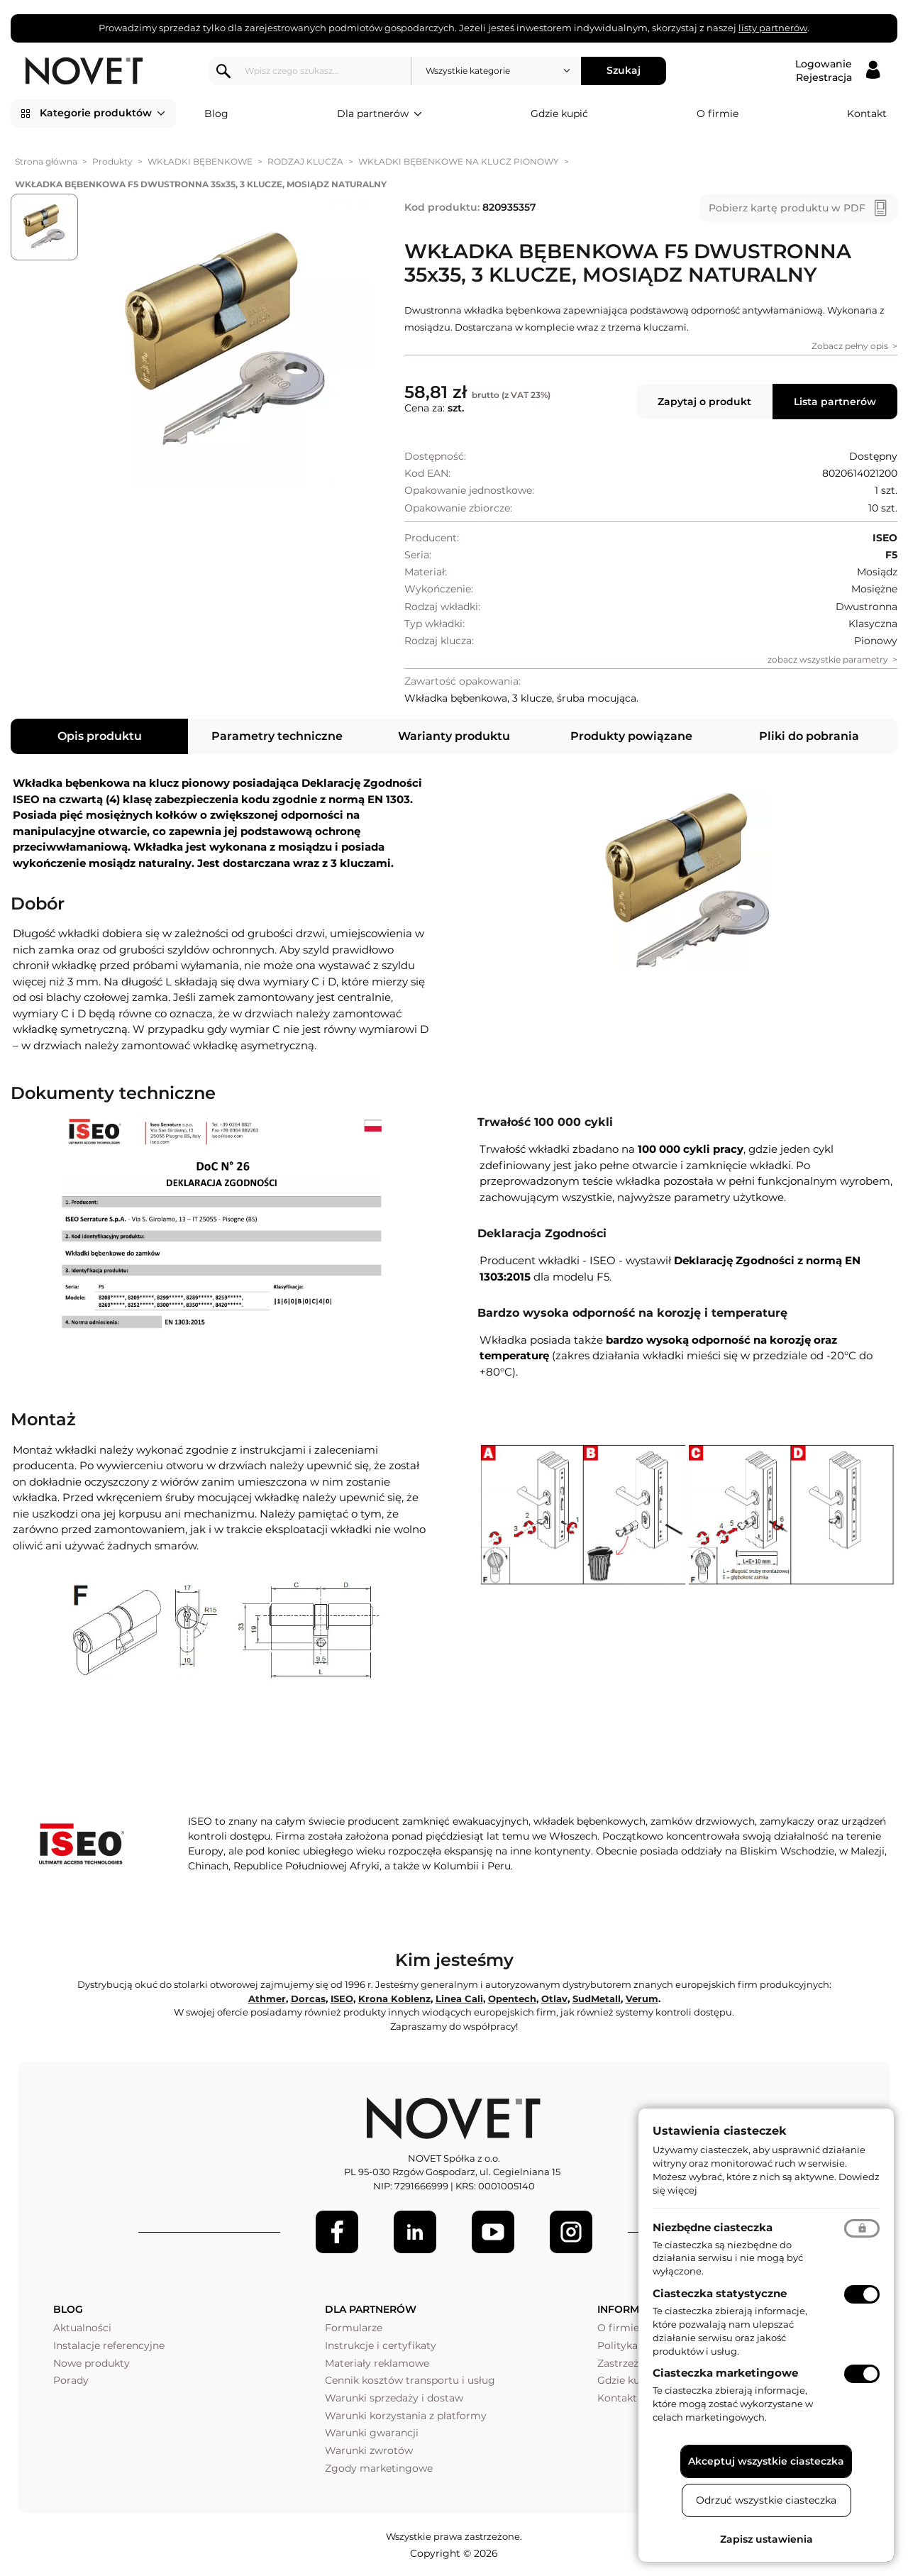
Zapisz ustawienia (766, 2539)
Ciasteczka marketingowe (725, 2372)
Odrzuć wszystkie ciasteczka (766, 2500)
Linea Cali (459, 1998)
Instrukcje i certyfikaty (380, 2345)
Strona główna (46, 161)
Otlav (554, 1998)
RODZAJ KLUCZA (305, 161)
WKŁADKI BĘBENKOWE (200, 161)
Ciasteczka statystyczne (720, 2293)
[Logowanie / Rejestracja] (837, 71)
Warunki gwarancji (372, 2432)
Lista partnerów (835, 401)
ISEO (342, 1998)
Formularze (353, 2327)
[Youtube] (493, 2232)
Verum (642, 1998)
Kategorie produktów (102, 113)
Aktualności (82, 2327)
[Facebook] (337, 2232)
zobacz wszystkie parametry (828, 659)
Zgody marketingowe (379, 2468)
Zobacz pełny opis (850, 346)
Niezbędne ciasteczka (713, 2227)
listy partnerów (772, 27)
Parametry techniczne (277, 736)
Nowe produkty (91, 2363)
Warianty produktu (454, 736)
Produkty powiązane (631, 736)
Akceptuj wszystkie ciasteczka (766, 2461)
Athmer (267, 1998)
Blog (216, 113)
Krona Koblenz (394, 1998)
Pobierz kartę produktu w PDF (787, 207)
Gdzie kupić (559, 113)
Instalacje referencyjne (109, 2345)
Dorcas (308, 1998)
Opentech (512, 1998)
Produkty (112, 161)
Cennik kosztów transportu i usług (410, 2380)
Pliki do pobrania (809, 736)
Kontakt (867, 113)
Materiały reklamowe (377, 2363)
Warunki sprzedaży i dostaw (394, 2398)
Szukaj (624, 70)
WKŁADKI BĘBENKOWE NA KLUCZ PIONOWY (458, 161)
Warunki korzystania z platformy (406, 2415)
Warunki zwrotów (369, 2450)
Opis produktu (99, 736)
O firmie (717, 113)
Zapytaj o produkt (704, 401)
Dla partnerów (379, 114)
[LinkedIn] (415, 2232)
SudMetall (596, 1998)
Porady (71, 2380)
